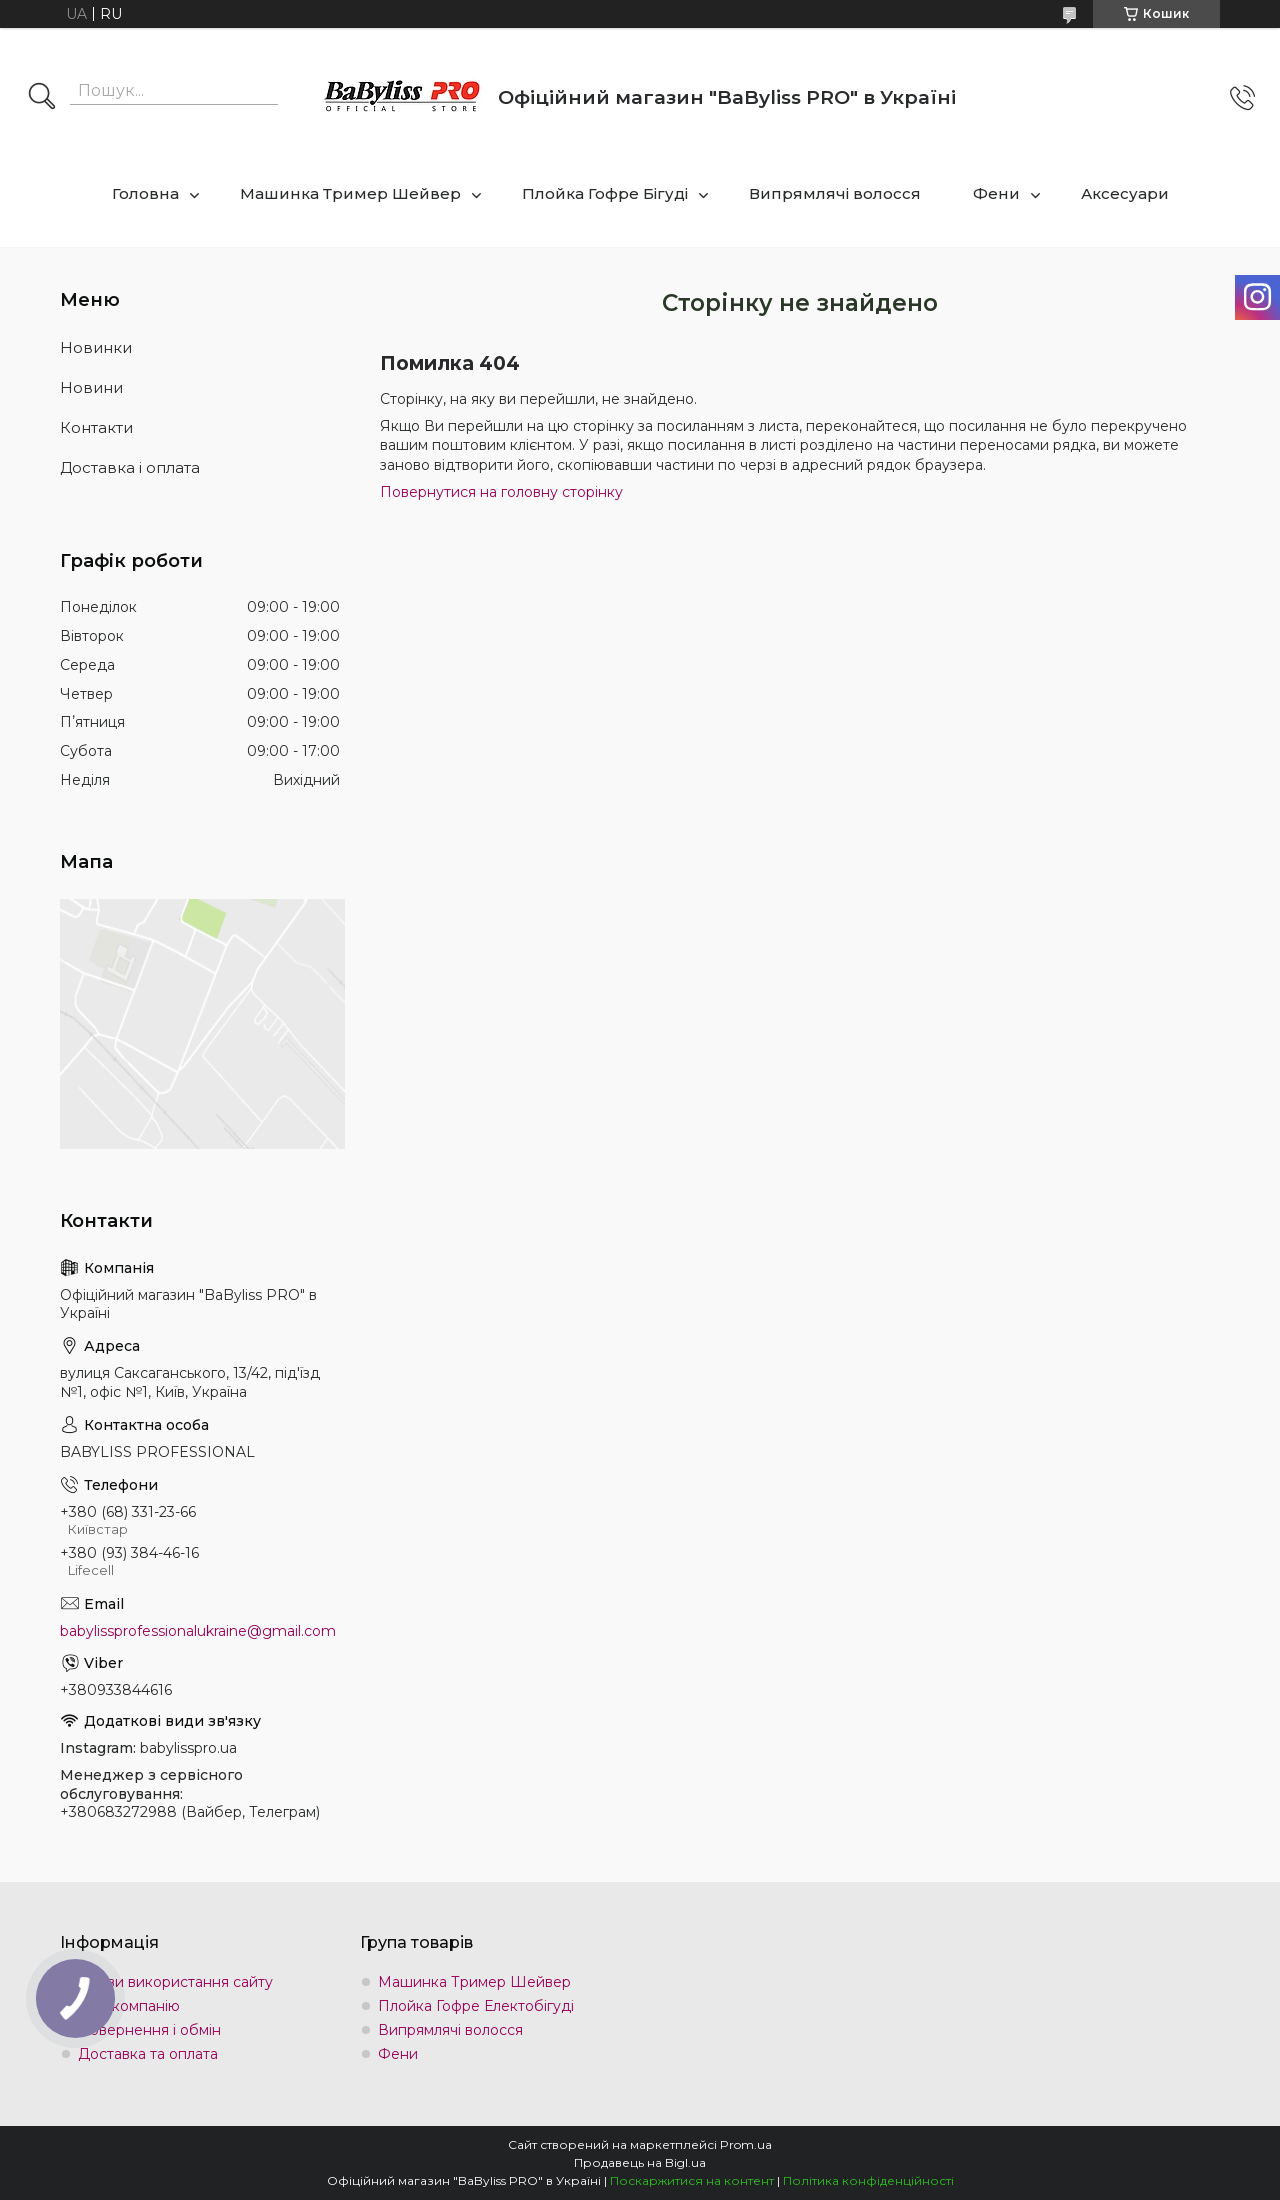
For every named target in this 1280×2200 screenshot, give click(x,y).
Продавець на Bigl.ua (640, 2162)
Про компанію (129, 2006)
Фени (996, 193)
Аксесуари (1125, 193)
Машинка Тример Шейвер (350, 193)
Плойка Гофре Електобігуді (476, 2006)
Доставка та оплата (148, 2054)
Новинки (96, 347)
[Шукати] (42, 98)
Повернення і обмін (149, 2030)
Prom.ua (746, 2144)
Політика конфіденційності (868, 2180)
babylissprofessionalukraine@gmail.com (198, 1631)
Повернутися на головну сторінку (501, 492)
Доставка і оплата (130, 467)
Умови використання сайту (175, 1982)
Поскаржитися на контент (692, 2180)
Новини (91, 387)
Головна (145, 193)
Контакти (96, 427)
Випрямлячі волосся (835, 193)
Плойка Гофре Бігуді (605, 193)
